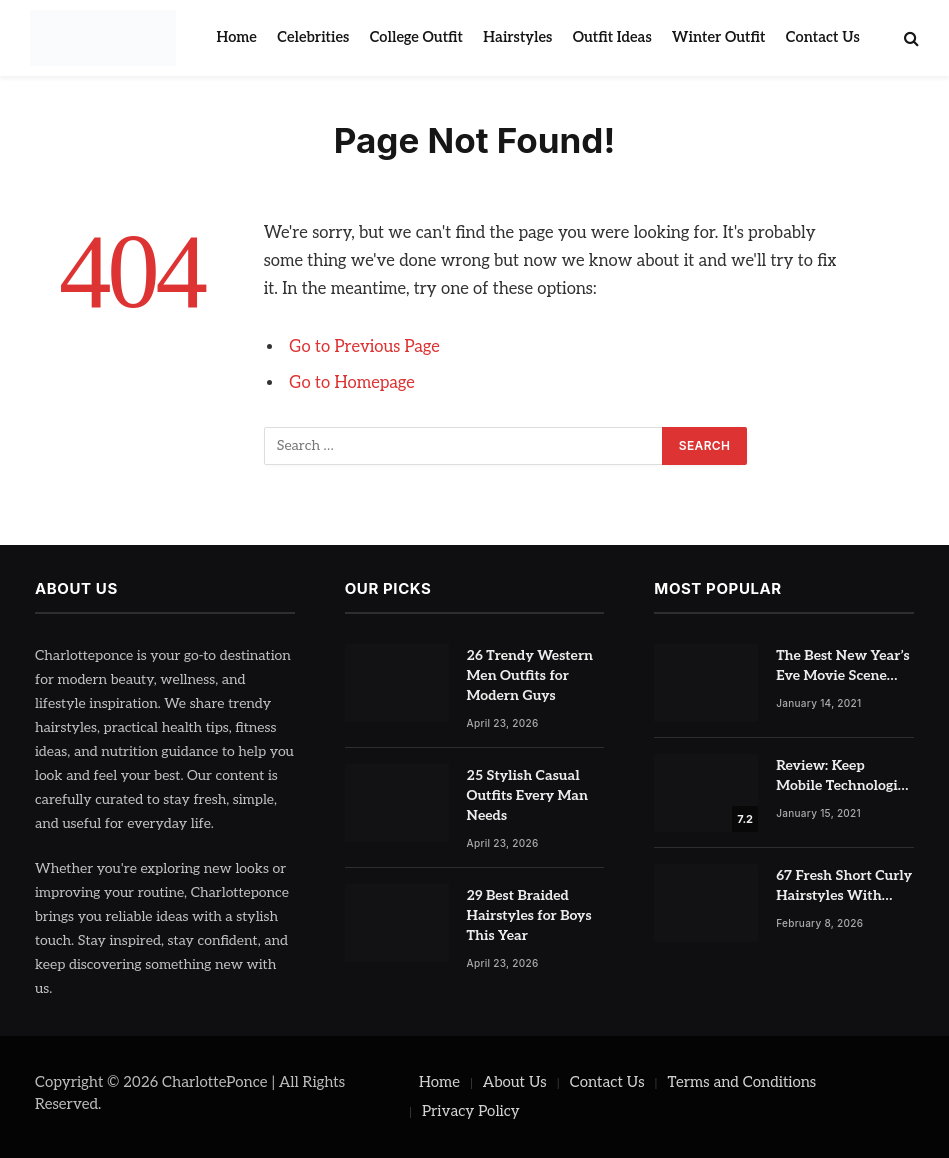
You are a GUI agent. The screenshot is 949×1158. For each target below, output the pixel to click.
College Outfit (416, 37)
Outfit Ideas (612, 37)
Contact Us (823, 37)
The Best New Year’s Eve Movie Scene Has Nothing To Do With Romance (843, 666)
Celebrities (313, 37)
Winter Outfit (718, 37)
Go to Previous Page (364, 347)
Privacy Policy (471, 1111)
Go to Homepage (352, 383)
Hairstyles (517, 37)
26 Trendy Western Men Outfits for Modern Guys (530, 675)
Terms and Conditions (741, 1082)
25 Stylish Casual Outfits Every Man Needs (528, 795)
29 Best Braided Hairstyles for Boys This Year (529, 915)
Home (236, 37)
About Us (515, 1082)
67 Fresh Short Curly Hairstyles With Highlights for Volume (844, 886)
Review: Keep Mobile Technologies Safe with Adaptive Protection (843, 776)
